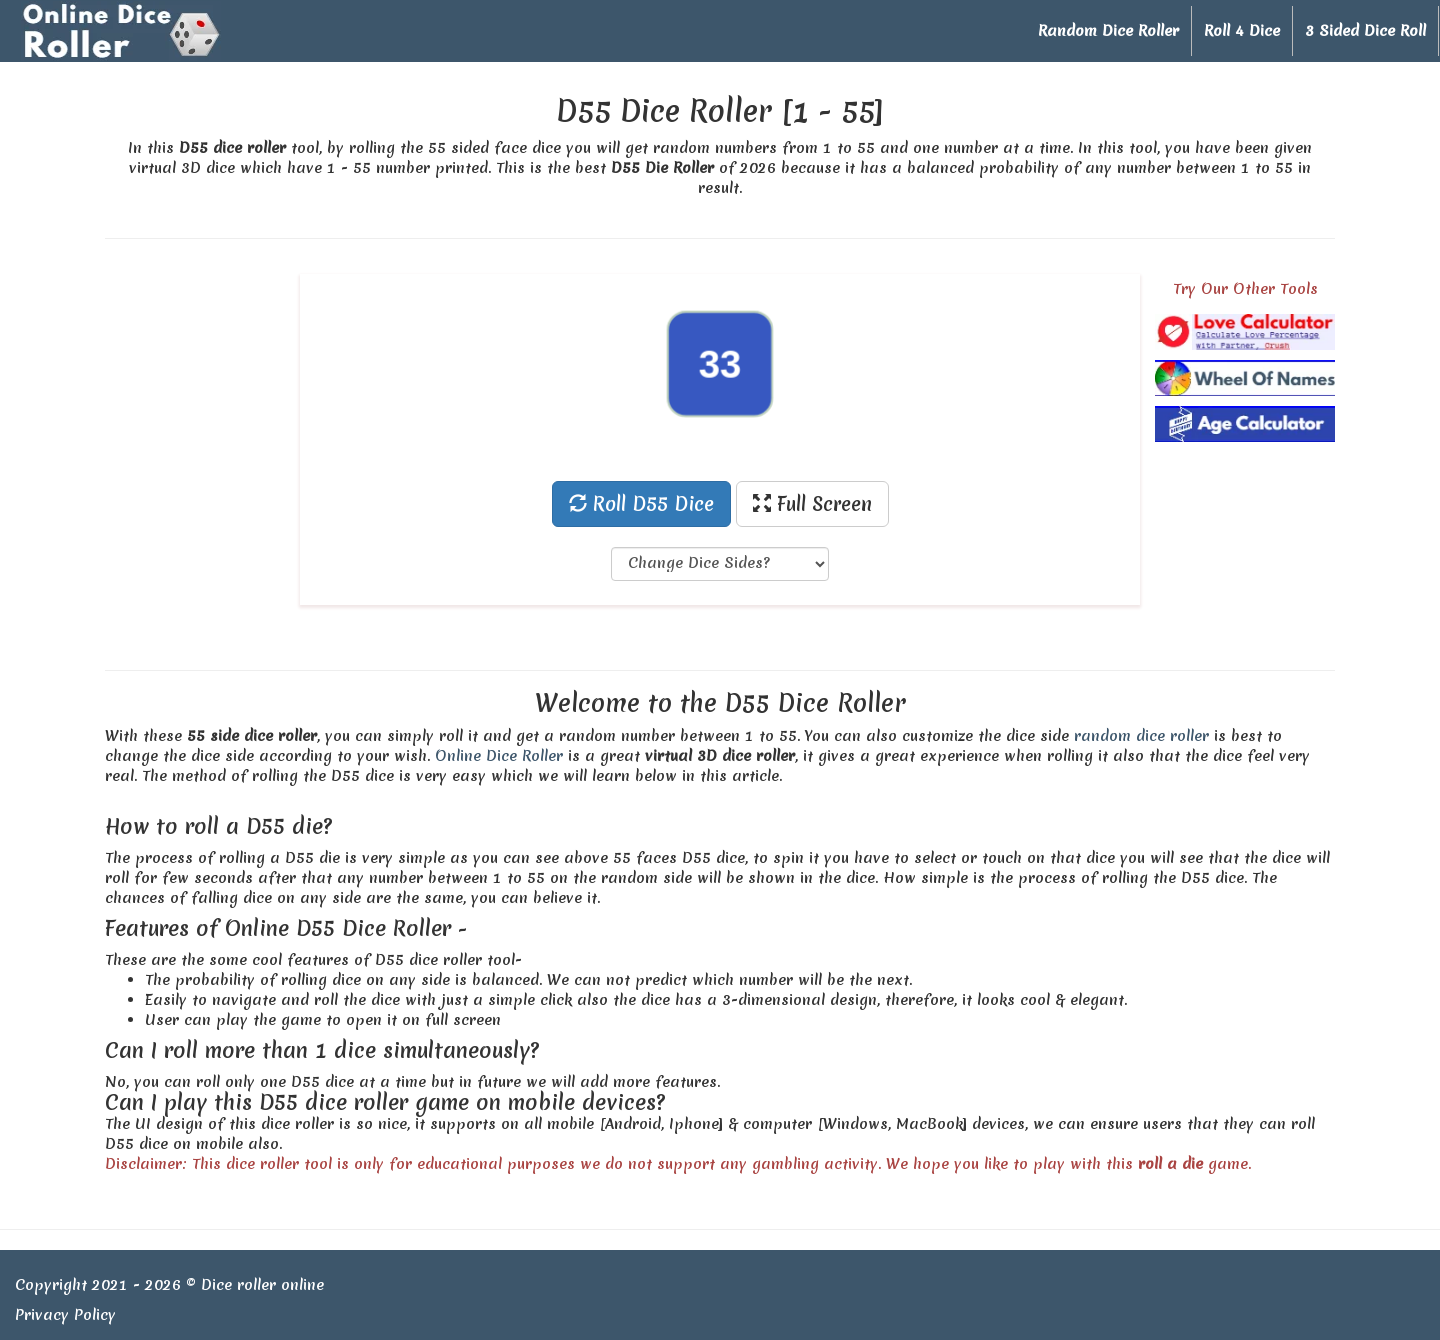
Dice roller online (262, 1285)
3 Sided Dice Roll (1365, 31)
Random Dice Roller (1108, 31)
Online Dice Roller (499, 756)
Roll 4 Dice (1242, 31)
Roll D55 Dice (641, 504)
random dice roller (1141, 736)
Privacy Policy (65, 1315)
